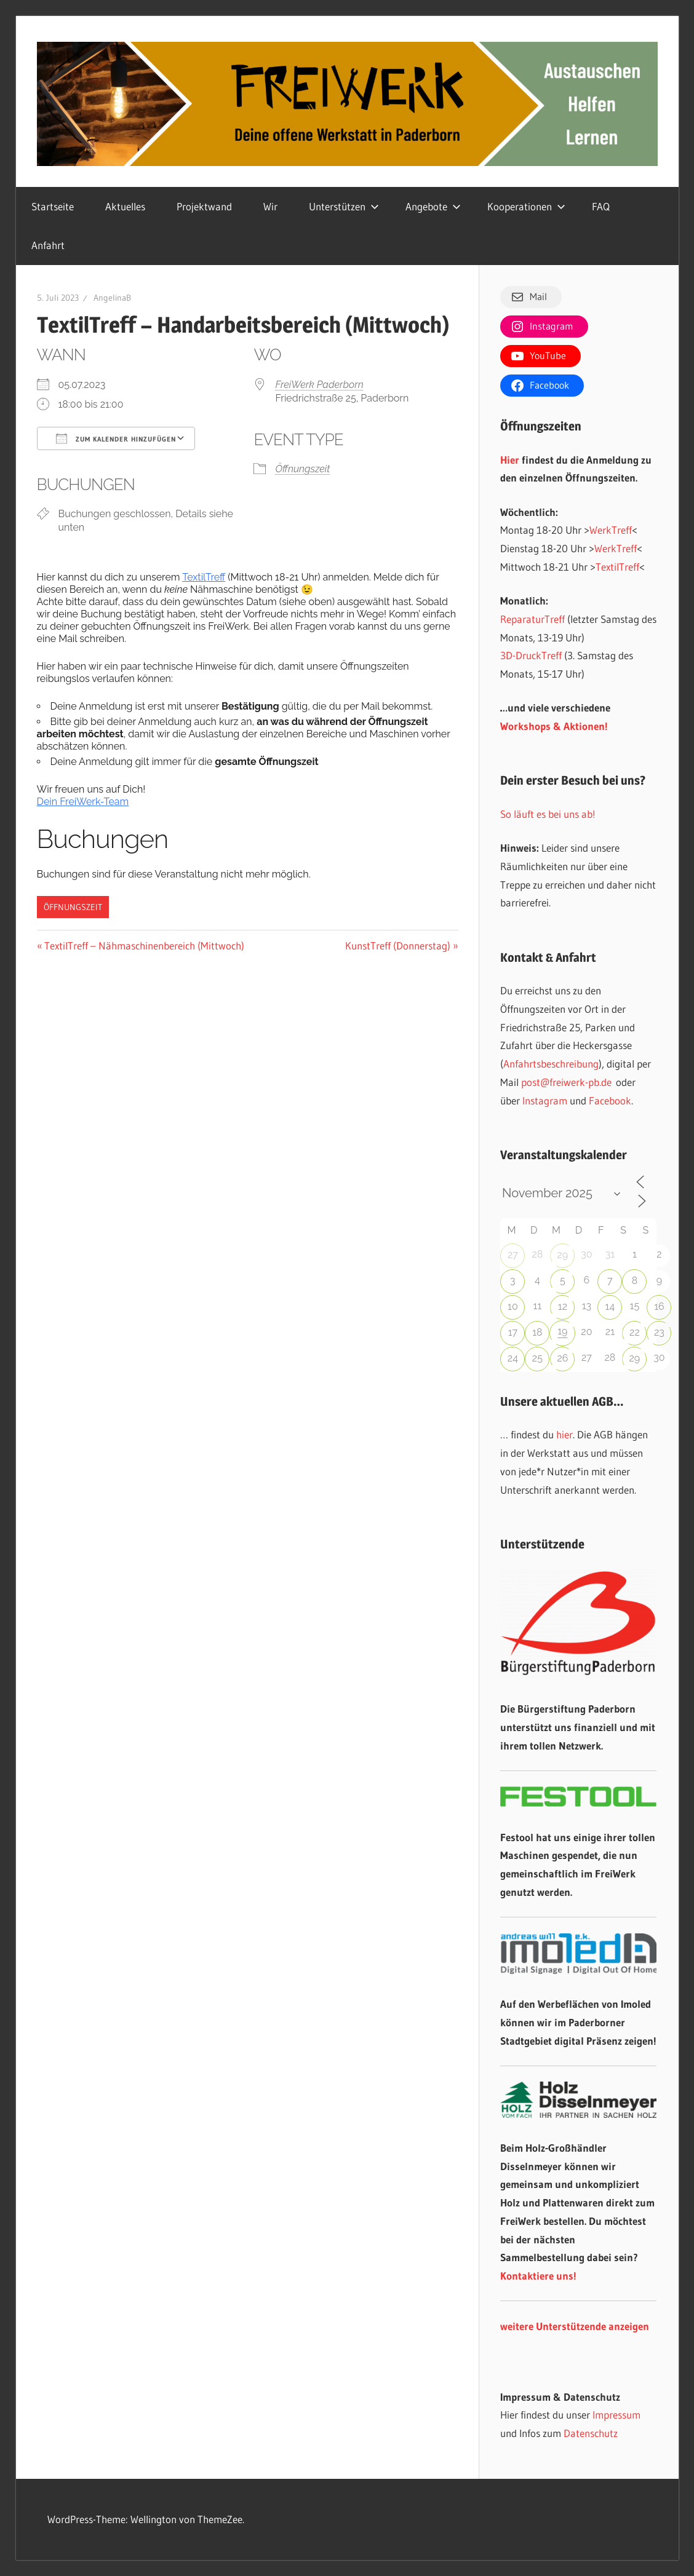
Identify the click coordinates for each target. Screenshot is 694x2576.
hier (564, 1434)
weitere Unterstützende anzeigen (574, 2326)
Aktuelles (125, 206)
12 (562, 1306)
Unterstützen (344, 206)
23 (659, 1332)
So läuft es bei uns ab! (548, 813)
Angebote (433, 206)
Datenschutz (591, 2433)
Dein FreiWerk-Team (83, 801)
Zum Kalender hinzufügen (116, 438)
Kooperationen (526, 206)
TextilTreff (203, 577)
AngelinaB (112, 297)
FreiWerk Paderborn (319, 384)
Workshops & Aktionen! (554, 725)
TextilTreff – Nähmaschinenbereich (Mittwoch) (144, 945)
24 (513, 1358)
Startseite (52, 206)
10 (513, 1306)
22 (634, 1332)
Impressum (616, 2414)
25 (537, 1358)
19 (562, 1331)
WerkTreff (610, 529)
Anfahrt (48, 245)
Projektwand (204, 206)
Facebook (610, 1100)
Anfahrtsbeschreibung (551, 1063)
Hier (509, 459)
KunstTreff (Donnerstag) (397, 945)
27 (513, 1255)
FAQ (601, 206)
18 (537, 1332)
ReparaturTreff (532, 618)
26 (562, 1358)
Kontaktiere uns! (538, 2275)
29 (562, 1255)
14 (610, 1306)
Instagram (544, 1100)
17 (512, 1332)
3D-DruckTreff (531, 655)
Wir (270, 206)
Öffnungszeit (302, 469)
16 (659, 1306)
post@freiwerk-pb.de (566, 1082)
